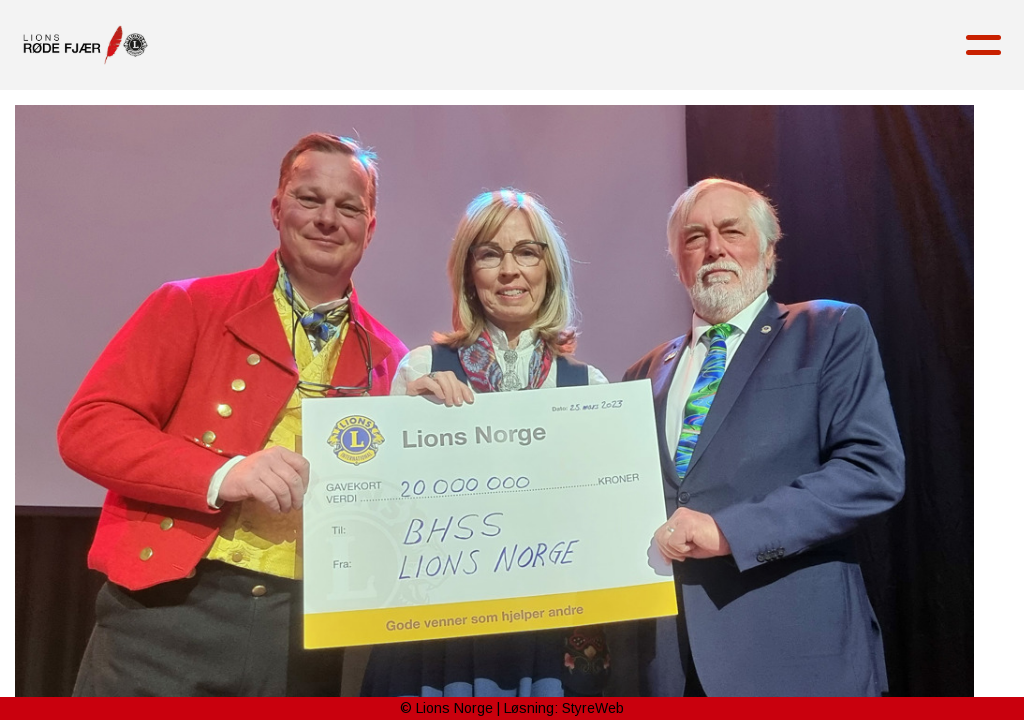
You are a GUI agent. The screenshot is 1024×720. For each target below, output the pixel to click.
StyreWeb (593, 708)
